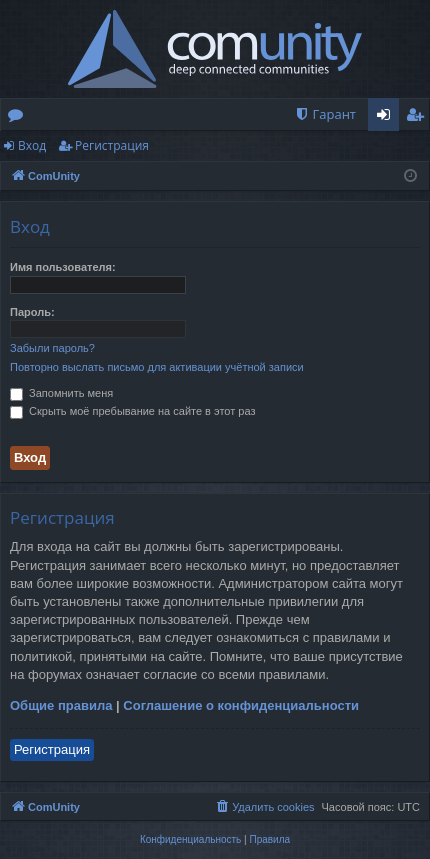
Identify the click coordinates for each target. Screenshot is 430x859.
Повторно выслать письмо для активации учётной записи (157, 367)
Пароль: (32, 312)
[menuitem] (325, 114)
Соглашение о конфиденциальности (241, 705)
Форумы (19, 118)
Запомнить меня (61, 393)
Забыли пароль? (52, 348)
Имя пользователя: (63, 267)
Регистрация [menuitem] (419, 118)
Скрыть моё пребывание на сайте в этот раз (132, 411)
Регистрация (112, 145)
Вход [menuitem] (387, 118)
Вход (32, 145)
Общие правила (61, 705)
